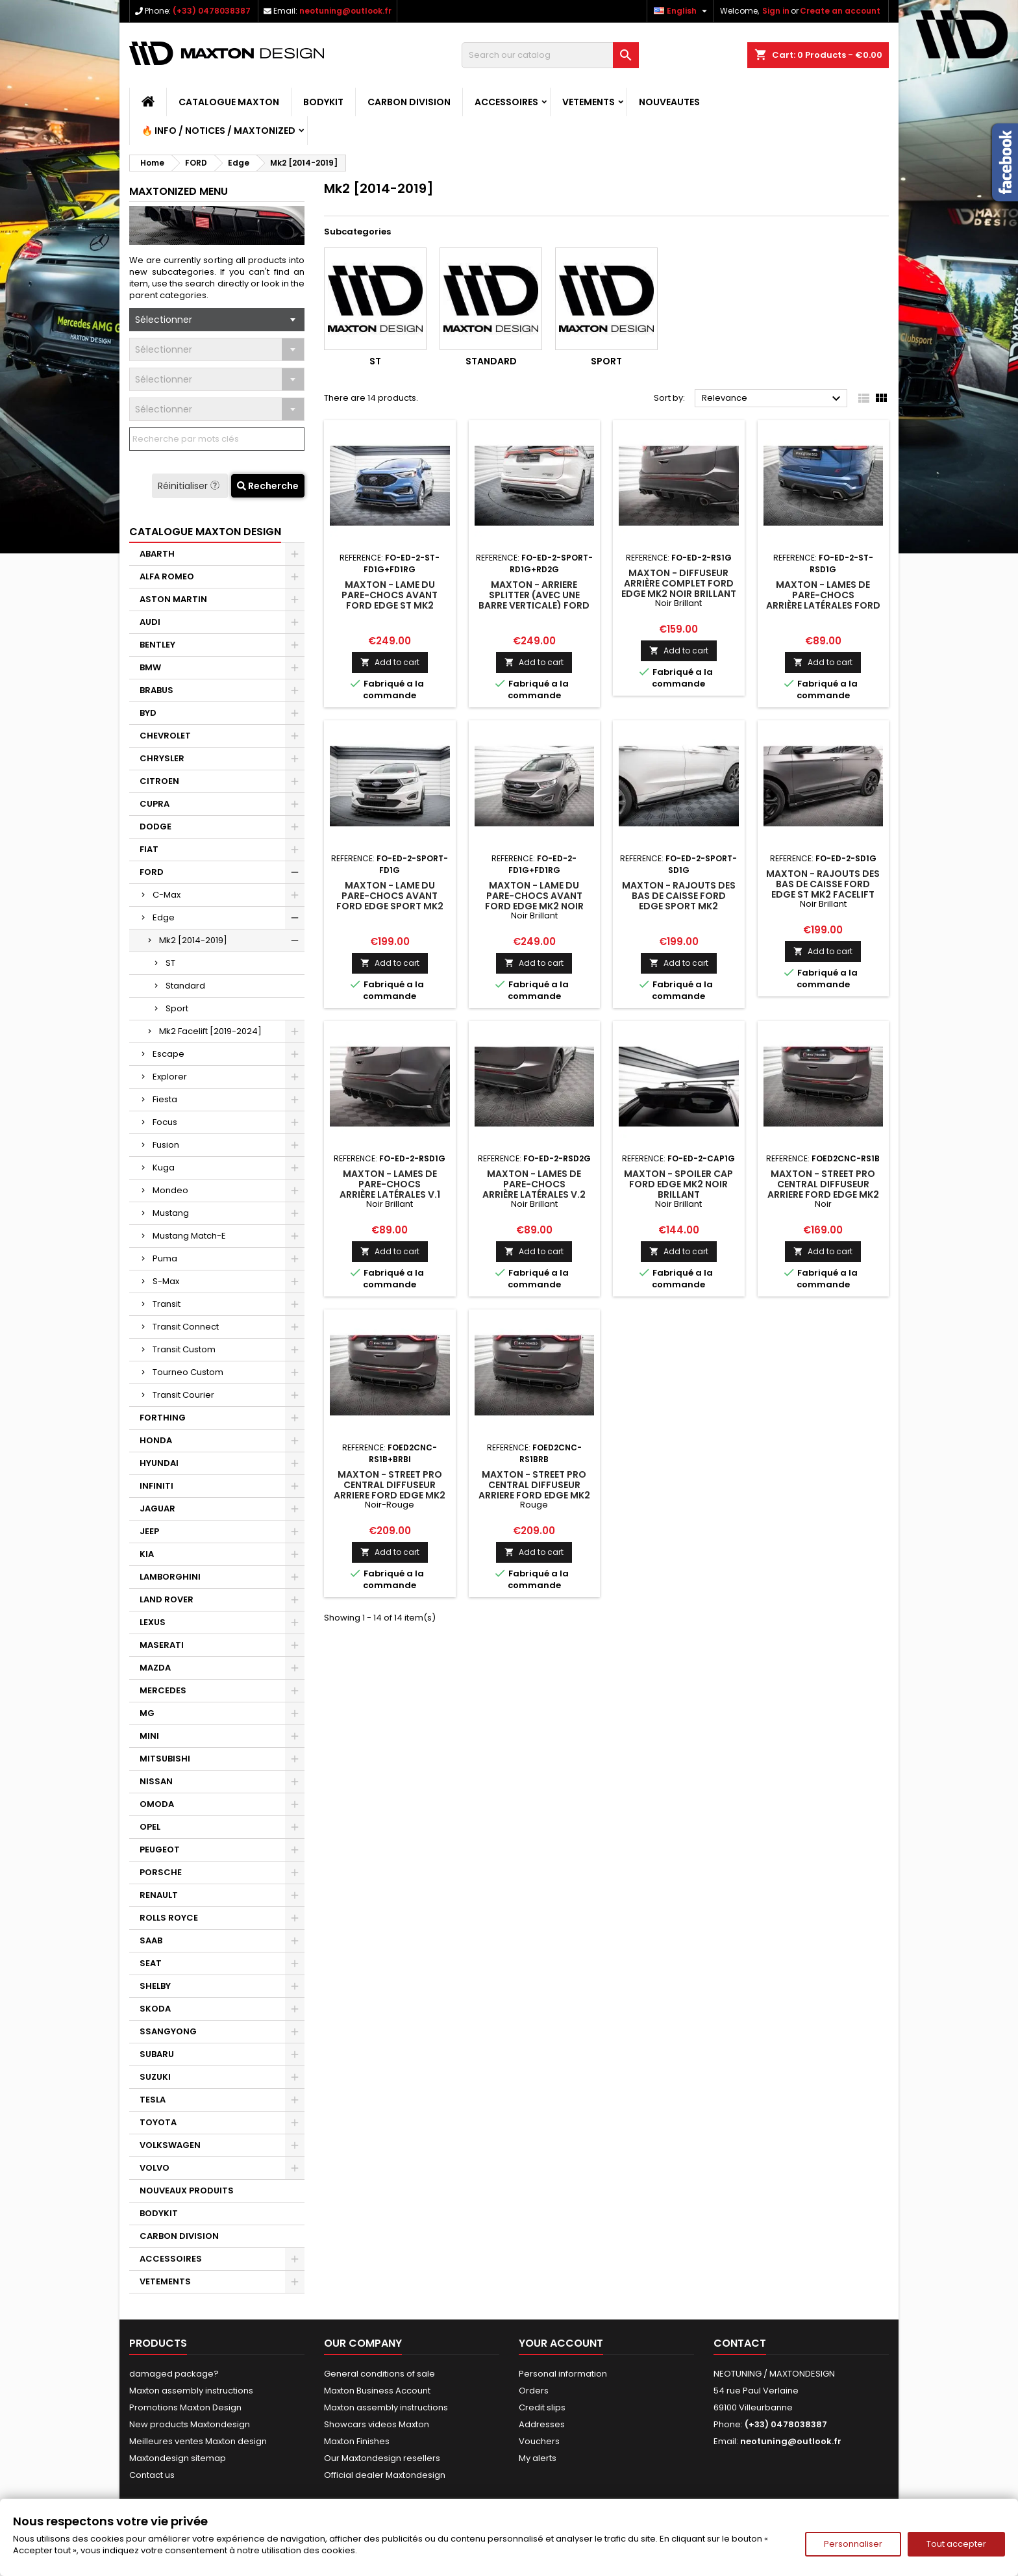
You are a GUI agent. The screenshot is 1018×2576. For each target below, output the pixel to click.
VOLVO (154, 2168)
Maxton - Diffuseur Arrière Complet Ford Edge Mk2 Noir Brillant (678, 583)
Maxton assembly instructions (191, 2390)
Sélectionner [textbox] (163, 319)
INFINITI (156, 1486)
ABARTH (157, 554)
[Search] (550, 55)
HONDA (156, 1440)
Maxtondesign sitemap (177, 2458)
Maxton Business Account (377, 2390)
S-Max (166, 1281)
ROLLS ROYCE (169, 1918)
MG (147, 1713)
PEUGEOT (160, 1849)
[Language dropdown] (682, 11)
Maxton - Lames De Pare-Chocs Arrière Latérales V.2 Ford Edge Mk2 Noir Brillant (534, 1194)
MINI (149, 1736)
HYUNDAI (159, 1463)
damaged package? (174, 2374)
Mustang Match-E (189, 1236)
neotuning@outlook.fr (345, 10)
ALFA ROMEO (167, 576)
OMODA (157, 1804)
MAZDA (155, 1667)
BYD (148, 713)
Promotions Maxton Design (185, 2407)
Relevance (773, 399)
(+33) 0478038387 (212, 10)
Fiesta (165, 1099)
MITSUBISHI (165, 1758)
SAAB (151, 1940)
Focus (165, 1122)
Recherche (268, 485)
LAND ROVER (166, 1599)
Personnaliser (853, 2544)
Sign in (775, 10)
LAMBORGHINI (170, 1577)
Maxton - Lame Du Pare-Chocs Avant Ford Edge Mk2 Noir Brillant (534, 901)
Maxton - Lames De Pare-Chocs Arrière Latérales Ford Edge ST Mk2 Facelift (823, 600)
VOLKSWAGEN (170, 2145)
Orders (534, 2390)
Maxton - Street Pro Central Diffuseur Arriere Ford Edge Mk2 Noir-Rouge (389, 1490)
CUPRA (154, 804)
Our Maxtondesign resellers (382, 2458)
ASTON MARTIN (173, 599)
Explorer (170, 1076)
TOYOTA (158, 2122)
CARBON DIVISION (409, 101)
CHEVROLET (165, 735)
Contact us (152, 2475)
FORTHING (163, 1417)
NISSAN (156, 1781)
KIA (147, 1554)
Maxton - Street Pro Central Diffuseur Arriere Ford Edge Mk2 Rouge (534, 1490)
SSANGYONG (168, 2031)
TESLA (153, 2099)
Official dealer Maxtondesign (384, 2475)
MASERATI (162, 1645)
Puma (165, 1258)
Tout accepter (956, 2544)
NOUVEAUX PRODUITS (187, 2190)
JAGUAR (157, 1508)
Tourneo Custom (188, 1372)
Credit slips (542, 2407)
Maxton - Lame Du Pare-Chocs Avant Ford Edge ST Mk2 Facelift (389, 600)
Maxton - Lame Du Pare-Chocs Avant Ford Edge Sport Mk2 (389, 896)
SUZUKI (155, 2077)
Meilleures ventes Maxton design (198, 2441)
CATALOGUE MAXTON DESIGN (205, 531)
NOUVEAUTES (669, 101)
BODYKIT (323, 101)
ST (170, 963)
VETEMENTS (588, 101)
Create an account (840, 10)
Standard (185, 985)
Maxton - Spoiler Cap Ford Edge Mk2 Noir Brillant (678, 1184)
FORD (152, 872)
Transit (166, 1304)
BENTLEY (157, 644)
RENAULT (159, 1895)
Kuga (164, 1167)
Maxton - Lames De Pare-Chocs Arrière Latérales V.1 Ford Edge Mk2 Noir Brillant (390, 1194)
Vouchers (539, 2441)
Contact (740, 2343)
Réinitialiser (190, 485)
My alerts (537, 2458)
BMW (150, 667)
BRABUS (156, 690)
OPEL (150, 1827)
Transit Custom (184, 1349)
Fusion (166, 1145)
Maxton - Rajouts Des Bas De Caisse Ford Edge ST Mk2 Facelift (823, 884)
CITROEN (159, 781)
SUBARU (157, 2054)
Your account (561, 2343)
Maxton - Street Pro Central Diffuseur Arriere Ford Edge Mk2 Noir (823, 1189)
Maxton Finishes (357, 2441)
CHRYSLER (162, 758)
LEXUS (153, 1622)
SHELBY (155, 1986)
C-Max (166, 895)
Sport (177, 1008)
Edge (164, 917)
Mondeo (170, 1190)
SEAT (151, 1963)
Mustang (171, 1213)
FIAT (149, 849)
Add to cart (389, 662)
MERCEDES (163, 1690)
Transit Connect (186, 1326)
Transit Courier (183, 1395)
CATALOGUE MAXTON (229, 101)
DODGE (155, 826)
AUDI (150, 622)
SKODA (155, 2008)
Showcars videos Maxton (376, 2424)
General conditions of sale (379, 2374)
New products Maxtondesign (189, 2424)
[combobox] (216, 319)
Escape (168, 1054)
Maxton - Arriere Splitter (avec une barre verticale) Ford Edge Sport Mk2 (534, 600)
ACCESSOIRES (506, 101)
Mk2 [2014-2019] (193, 940)
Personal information (563, 2374)
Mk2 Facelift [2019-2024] (210, 1031)
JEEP (149, 1531)
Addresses (542, 2424)
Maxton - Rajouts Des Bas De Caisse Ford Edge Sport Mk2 (679, 896)
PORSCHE (161, 1872)
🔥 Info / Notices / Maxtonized (218, 130)
